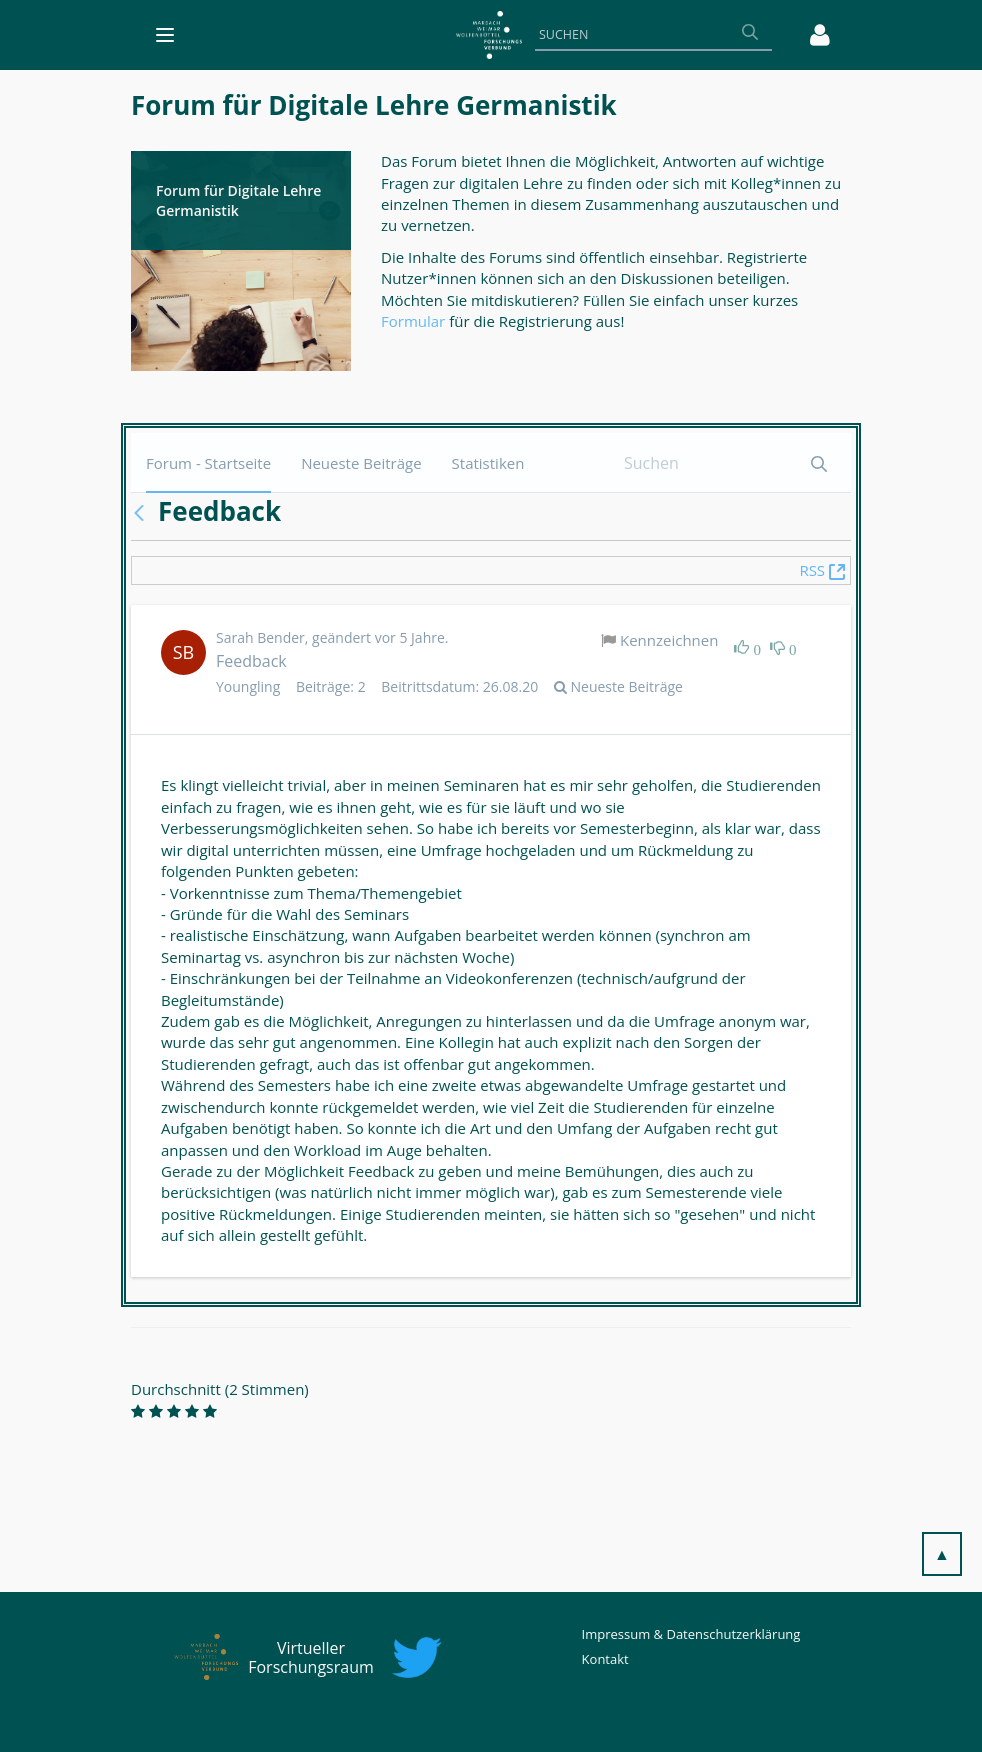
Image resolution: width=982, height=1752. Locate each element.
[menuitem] (208, 462)
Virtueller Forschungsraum (311, 1657)
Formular (415, 321)
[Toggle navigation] (165, 35)
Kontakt (605, 1659)
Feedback (251, 661)
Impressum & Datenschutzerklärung (691, 1634)
